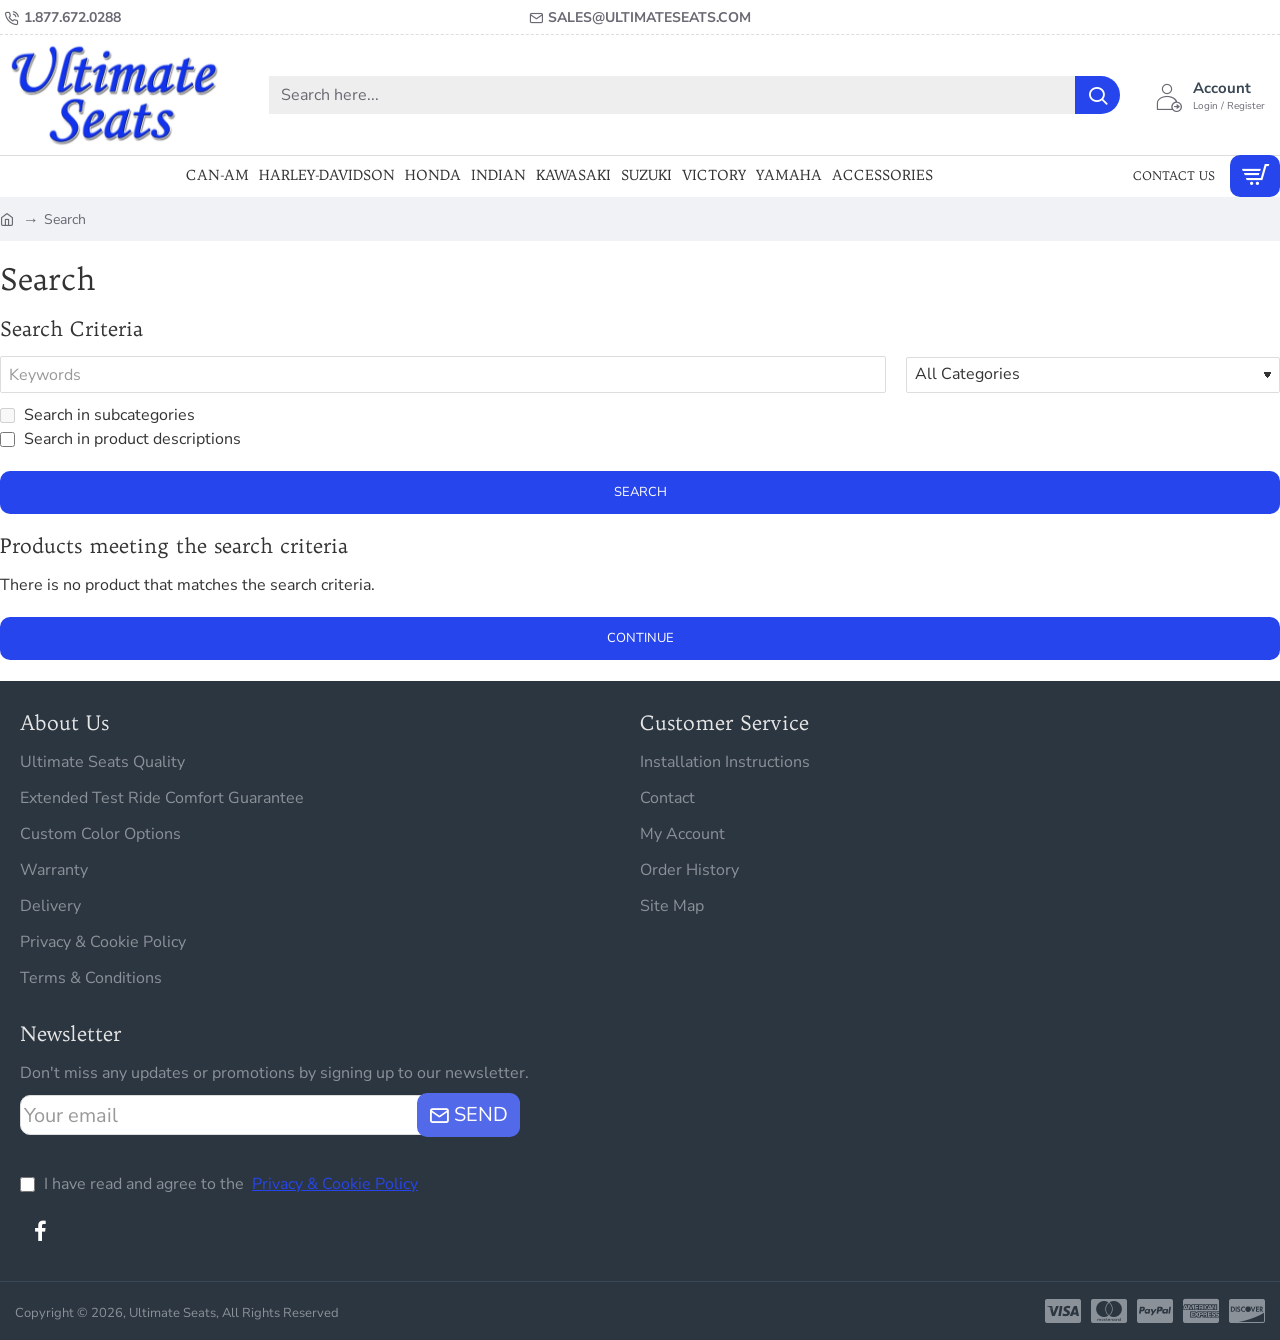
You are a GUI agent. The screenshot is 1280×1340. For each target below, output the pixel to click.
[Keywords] (443, 375)
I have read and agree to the (221, 1184)
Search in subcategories (97, 416)
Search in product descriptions (120, 440)
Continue (640, 639)
